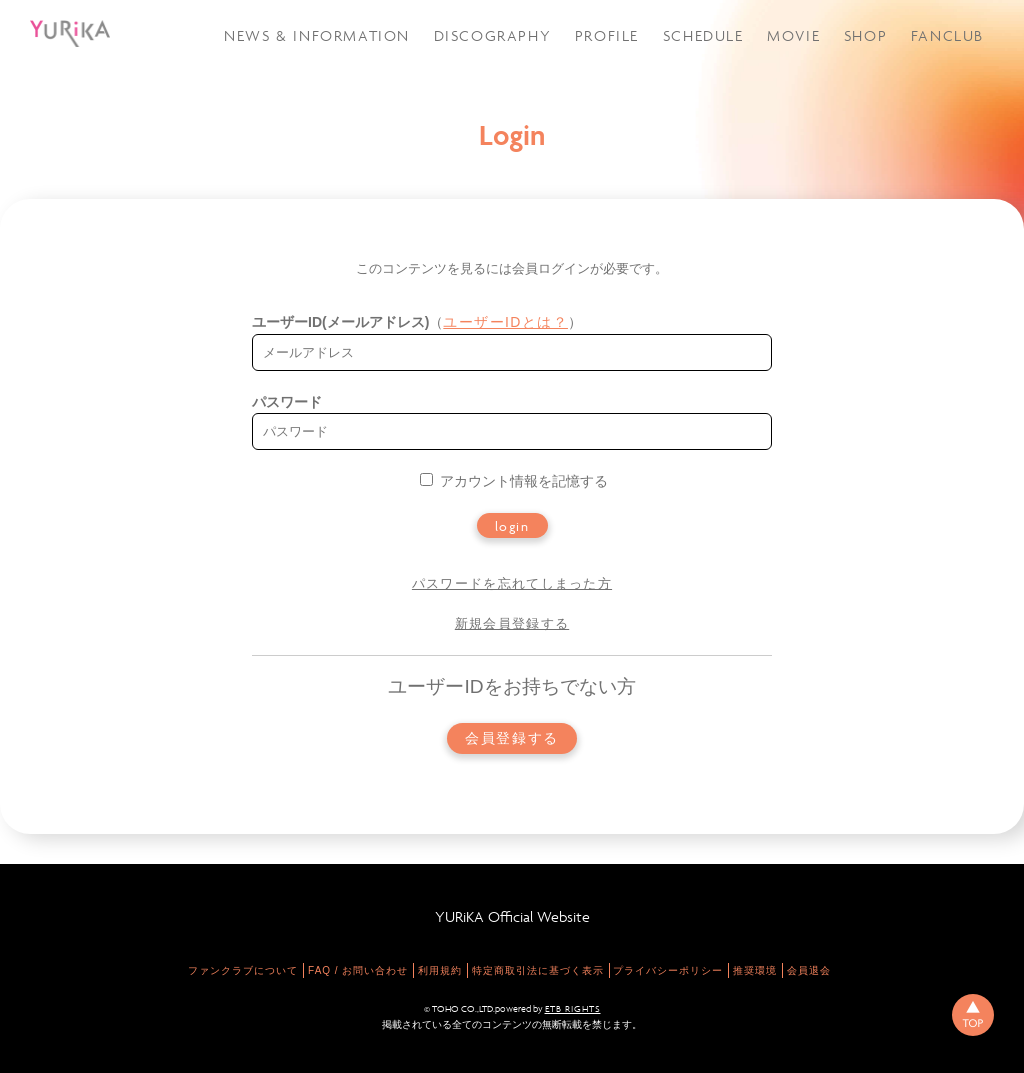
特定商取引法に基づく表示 (538, 970)
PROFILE (607, 35)
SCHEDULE (703, 35)
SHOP (865, 35)
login (512, 526)
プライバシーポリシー (668, 970)
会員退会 (809, 970)
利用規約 (440, 970)
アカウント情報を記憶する (514, 481)
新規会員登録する (512, 623)
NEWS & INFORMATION (317, 35)
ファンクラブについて (243, 970)
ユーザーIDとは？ (505, 322)
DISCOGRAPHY (493, 35)
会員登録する (512, 738)
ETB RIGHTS (573, 1009)
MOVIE (793, 35)
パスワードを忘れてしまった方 (512, 583)
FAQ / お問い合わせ (358, 970)
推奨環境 (755, 970)
